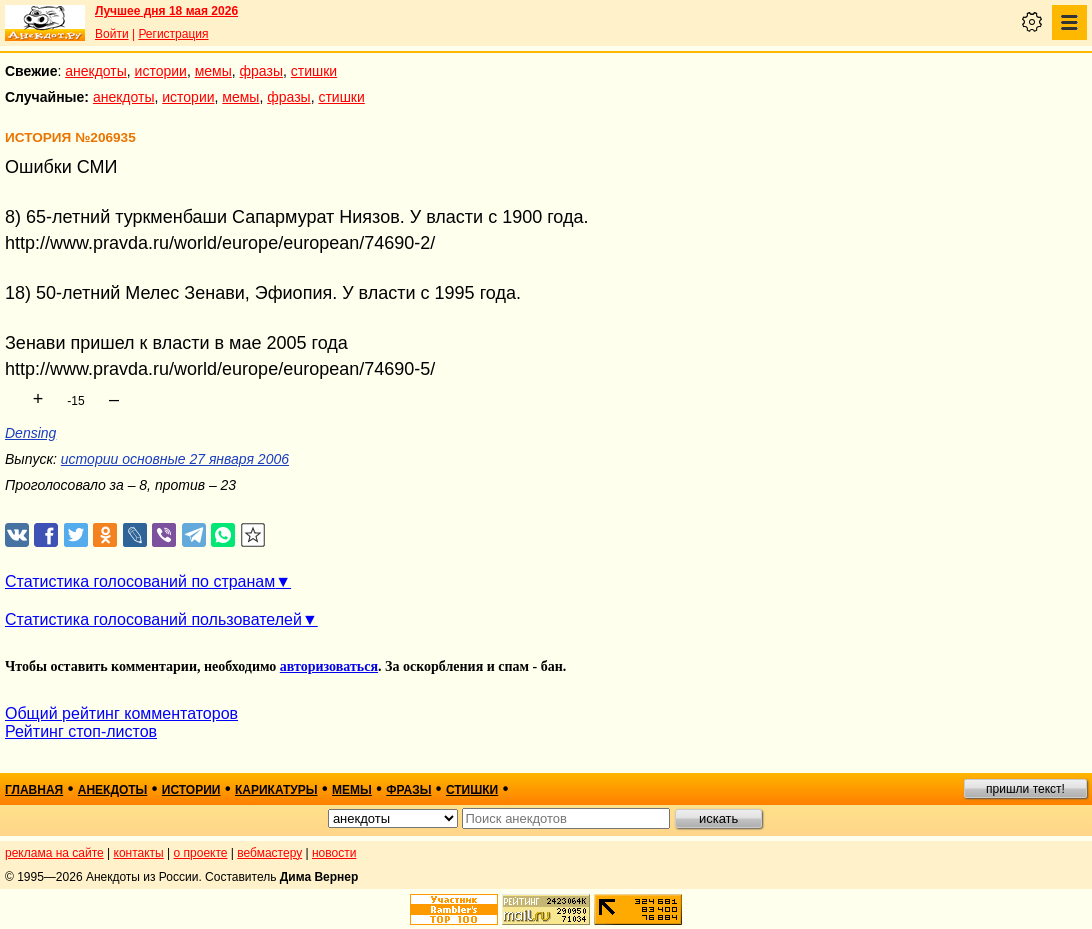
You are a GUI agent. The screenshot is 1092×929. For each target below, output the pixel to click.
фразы (261, 71)
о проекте (201, 853)
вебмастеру (269, 853)
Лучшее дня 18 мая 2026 (166, 11)
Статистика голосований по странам (140, 581)
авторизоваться (329, 666)
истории (161, 71)
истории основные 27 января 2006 (175, 459)
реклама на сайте (54, 853)
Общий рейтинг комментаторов (121, 713)
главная (34, 790)
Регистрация (173, 34)
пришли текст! (1025, 789)
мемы (213, 71)
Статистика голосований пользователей (153, 619)
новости (334, 853)
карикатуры (276, 790)
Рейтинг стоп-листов (81, 731)
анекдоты (96, 71)
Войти (112, 34)
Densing (30, 433)
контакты (139, 853)
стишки (314, 71)
